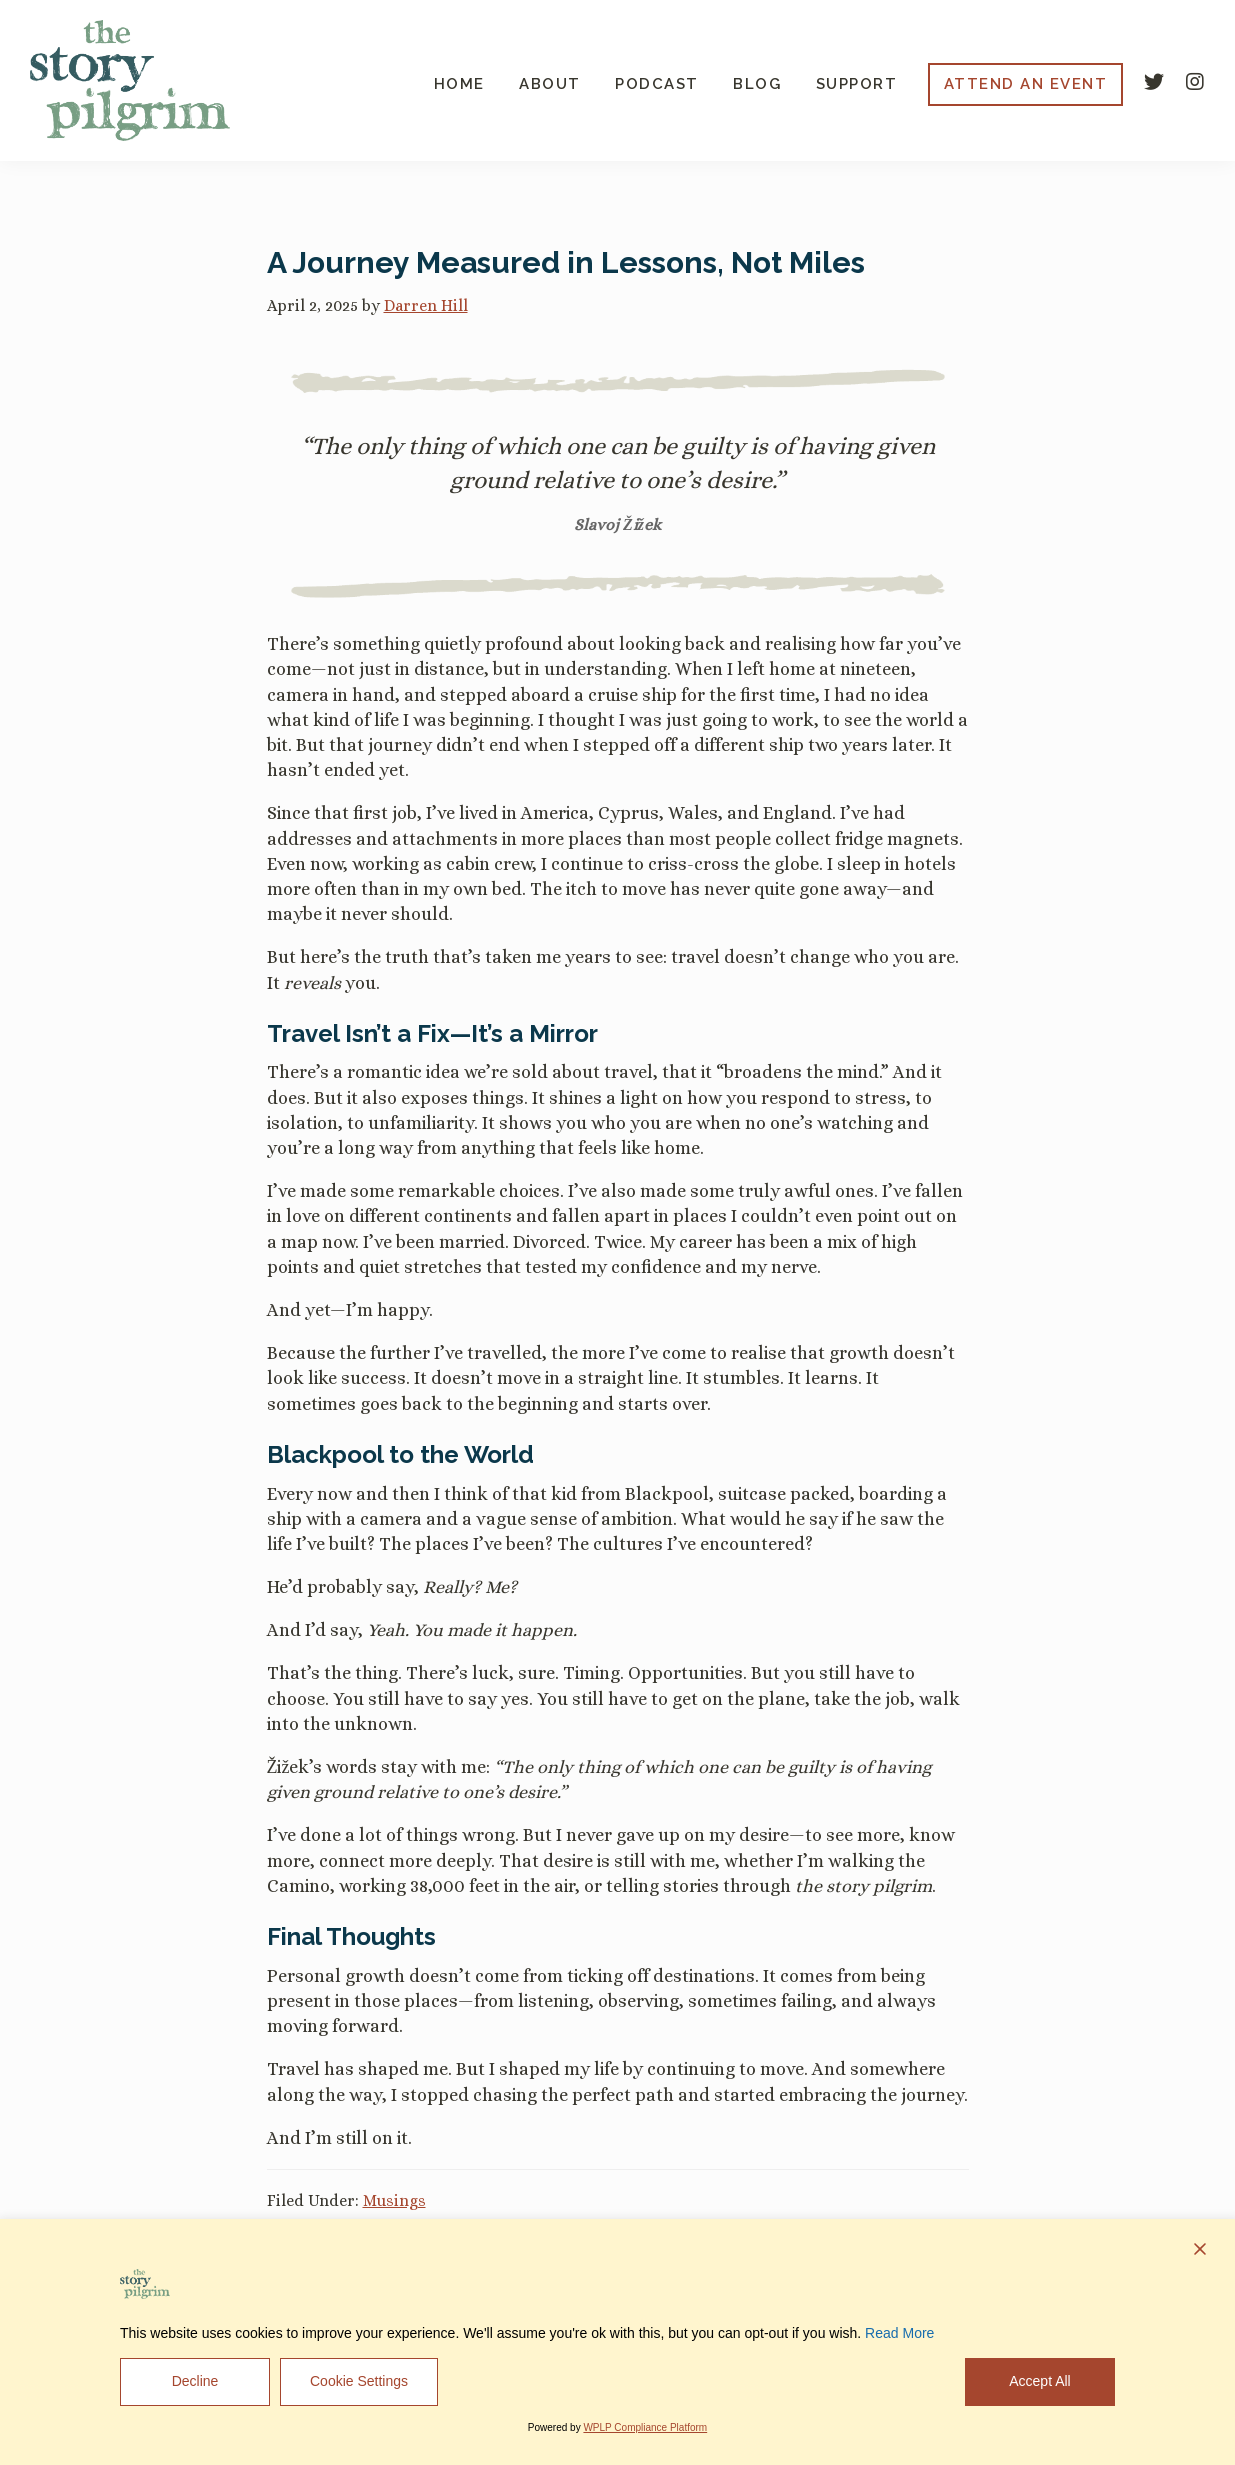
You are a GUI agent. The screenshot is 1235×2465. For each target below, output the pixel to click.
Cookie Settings (359, 2381)
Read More (899, 2333)
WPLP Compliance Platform (645, 2427)
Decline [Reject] (195, 2381)
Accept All (1039, 2381)
